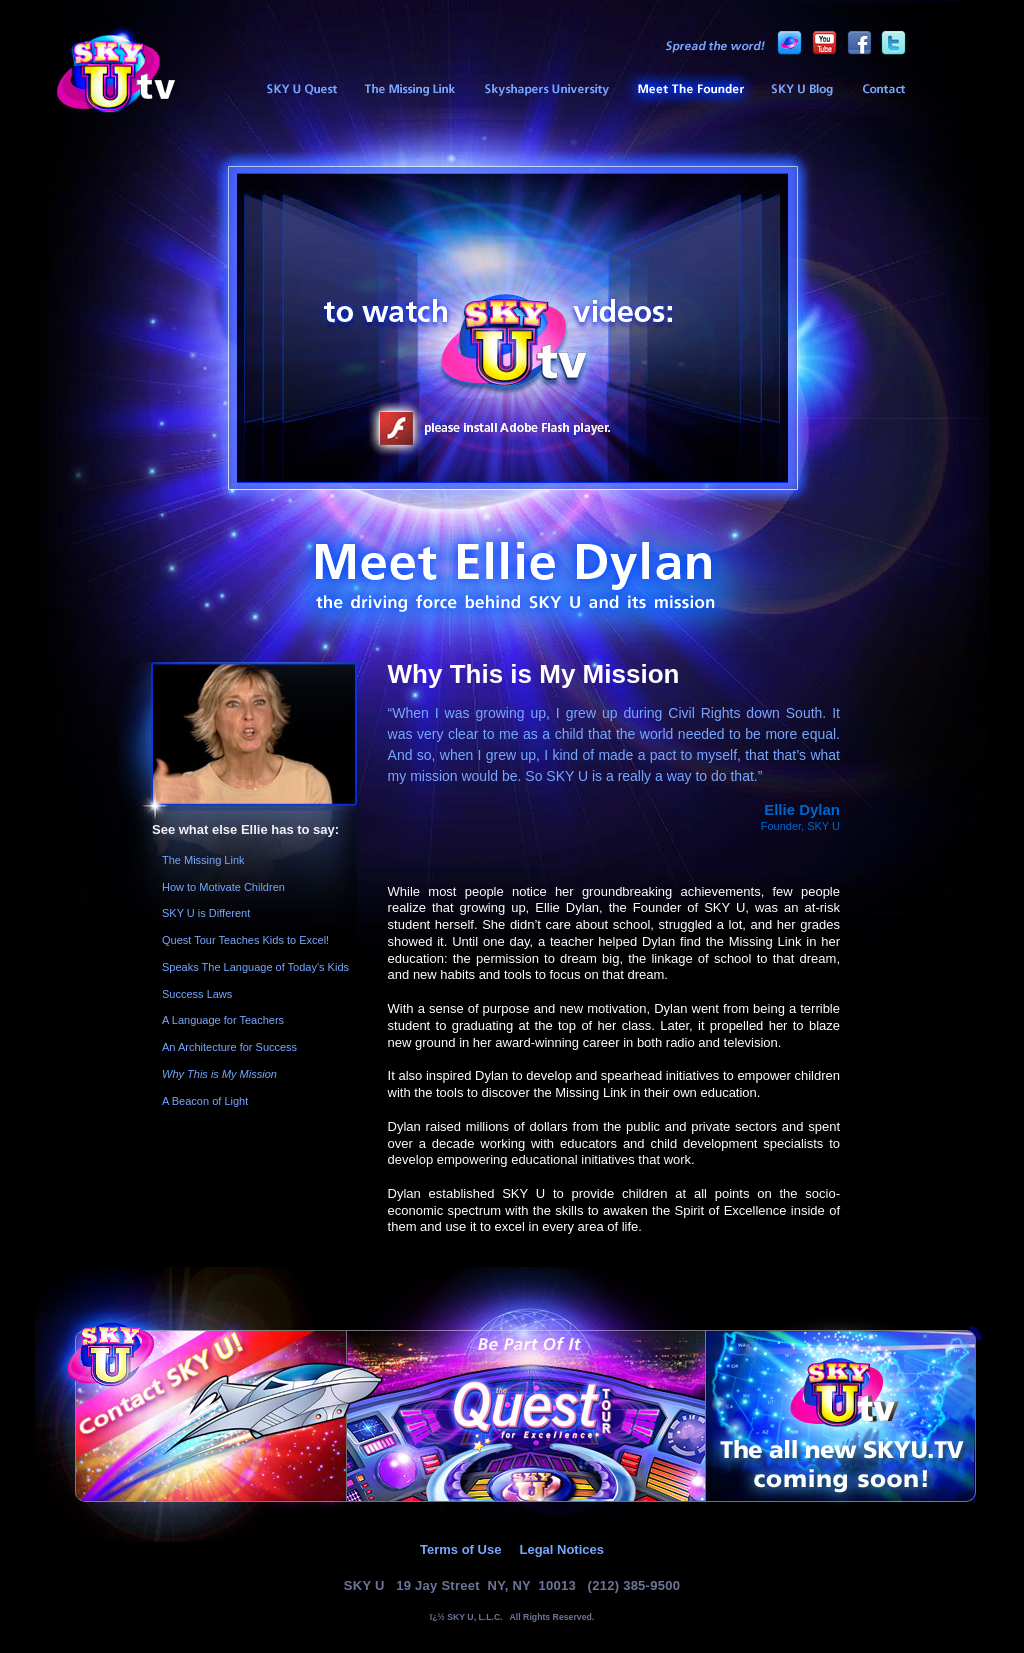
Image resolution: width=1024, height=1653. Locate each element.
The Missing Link (409, 90)
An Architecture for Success (229, 1047)
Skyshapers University (546, 90)
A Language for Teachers (223, 1020)
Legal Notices (561, 1549)
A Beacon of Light (205, 1101)
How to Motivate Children (223, 887)
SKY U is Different (206, 913)
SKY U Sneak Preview (301, 90)
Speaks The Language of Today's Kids (255, 967)
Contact (884, 90)
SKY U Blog (802, 90)
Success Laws (197, 994)
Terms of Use (460, 1549)
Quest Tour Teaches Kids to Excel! (245, 940)
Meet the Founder (690, 90)
